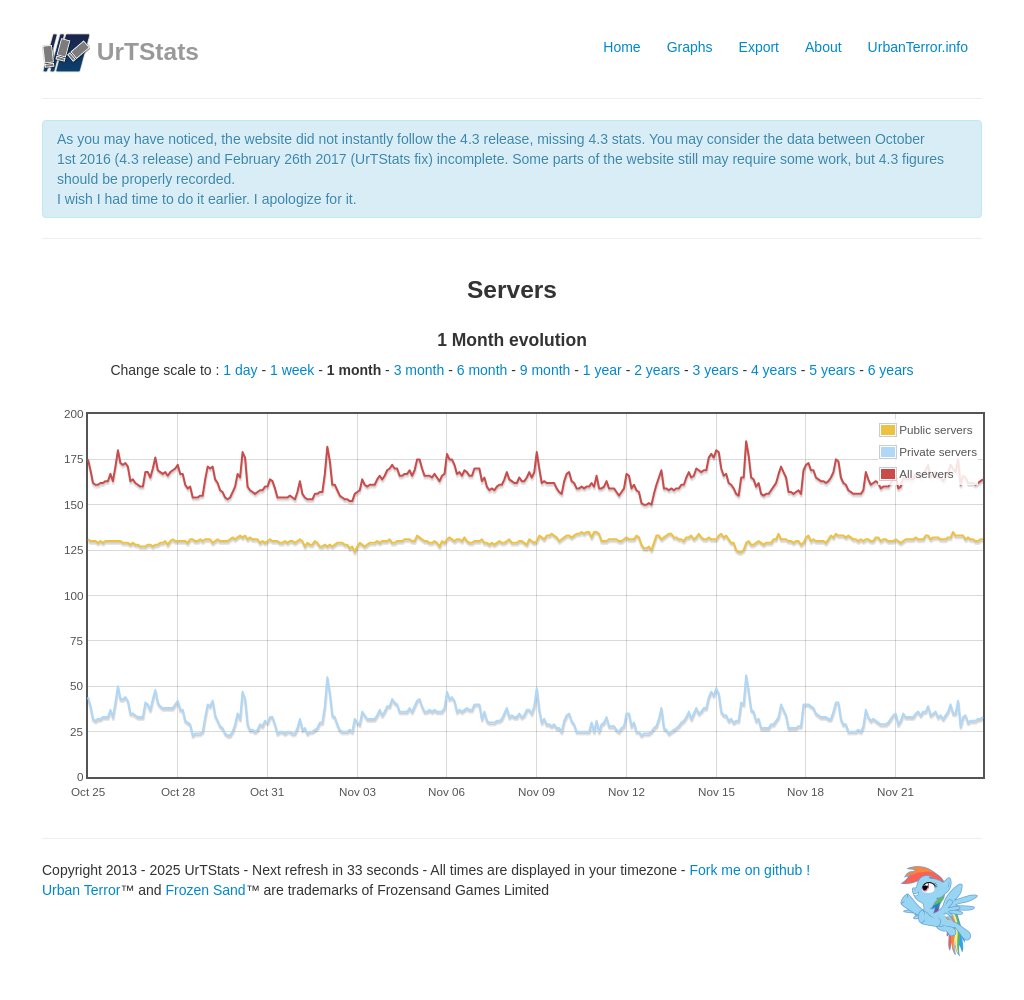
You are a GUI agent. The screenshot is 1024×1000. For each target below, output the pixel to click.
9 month (547, 370)
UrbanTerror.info (918, 47)
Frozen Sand (205, 890)
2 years (659, 370)
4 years (776, 370)
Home (621, 47)
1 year (604, 370)
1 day (242, 370)
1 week (294, 370)
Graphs (690, 47)
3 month (421, 370)
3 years (718, 370)
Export (759, 47)
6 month (484, 370)
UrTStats (148, 51)
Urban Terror (81, 890)
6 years (891, 370)
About (823, 47)
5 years (834, 370)
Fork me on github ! (749, 870)
